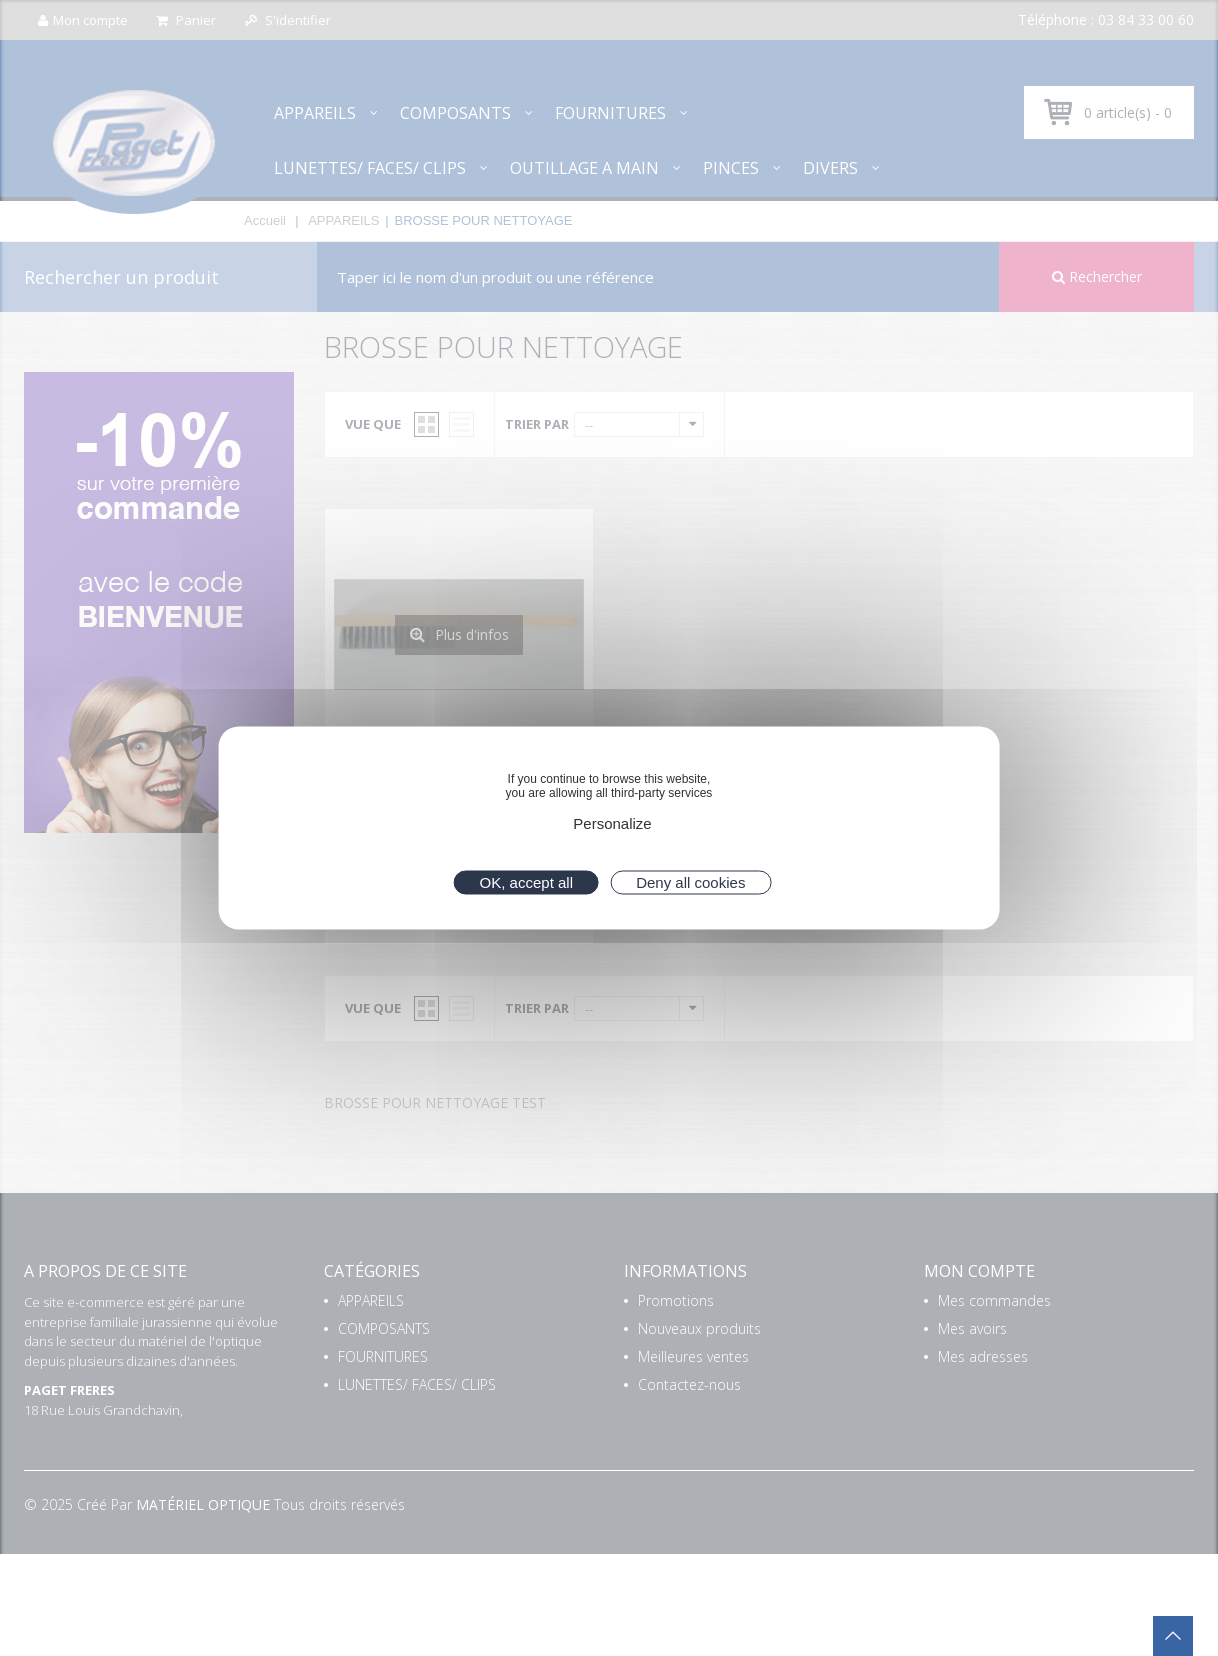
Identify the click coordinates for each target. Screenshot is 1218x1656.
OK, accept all (526, 882)
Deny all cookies (690, 882)
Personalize (612, 823)
